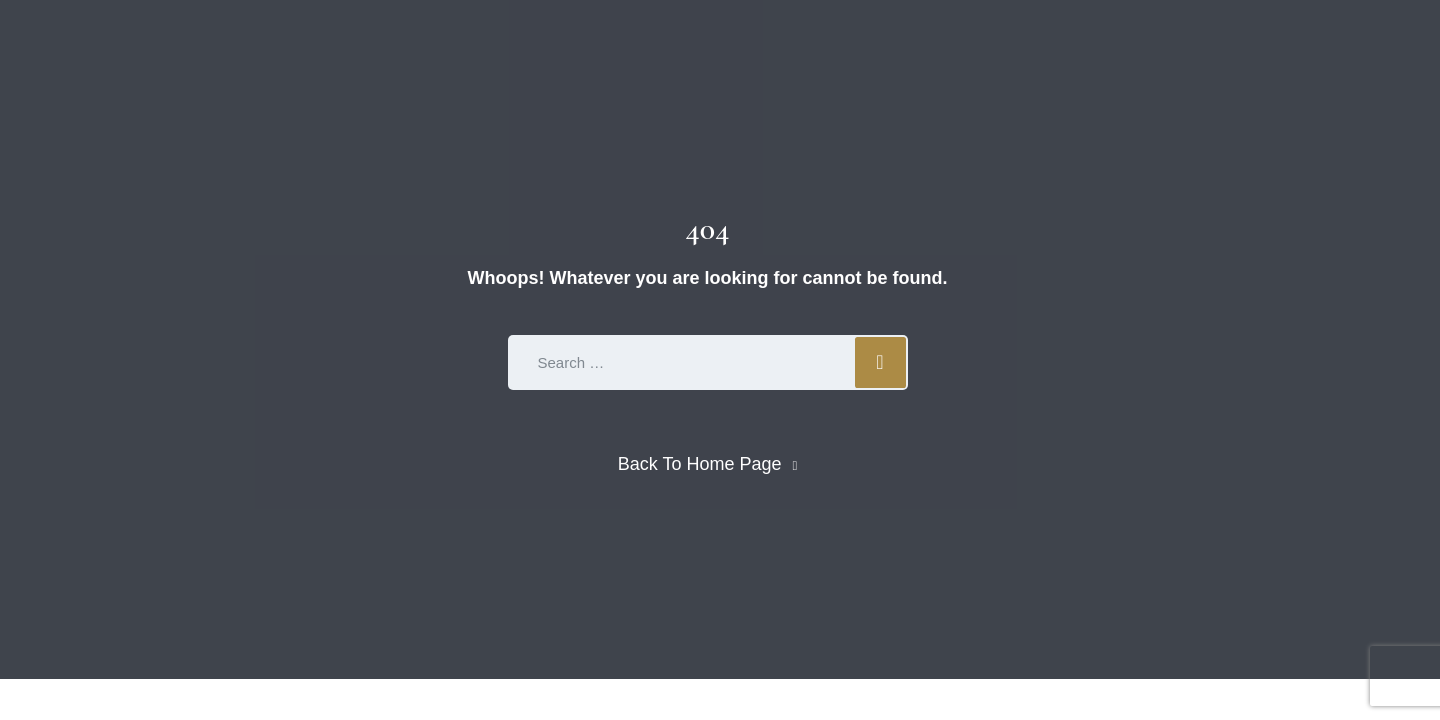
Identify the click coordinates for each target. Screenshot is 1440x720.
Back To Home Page (700, 464)
